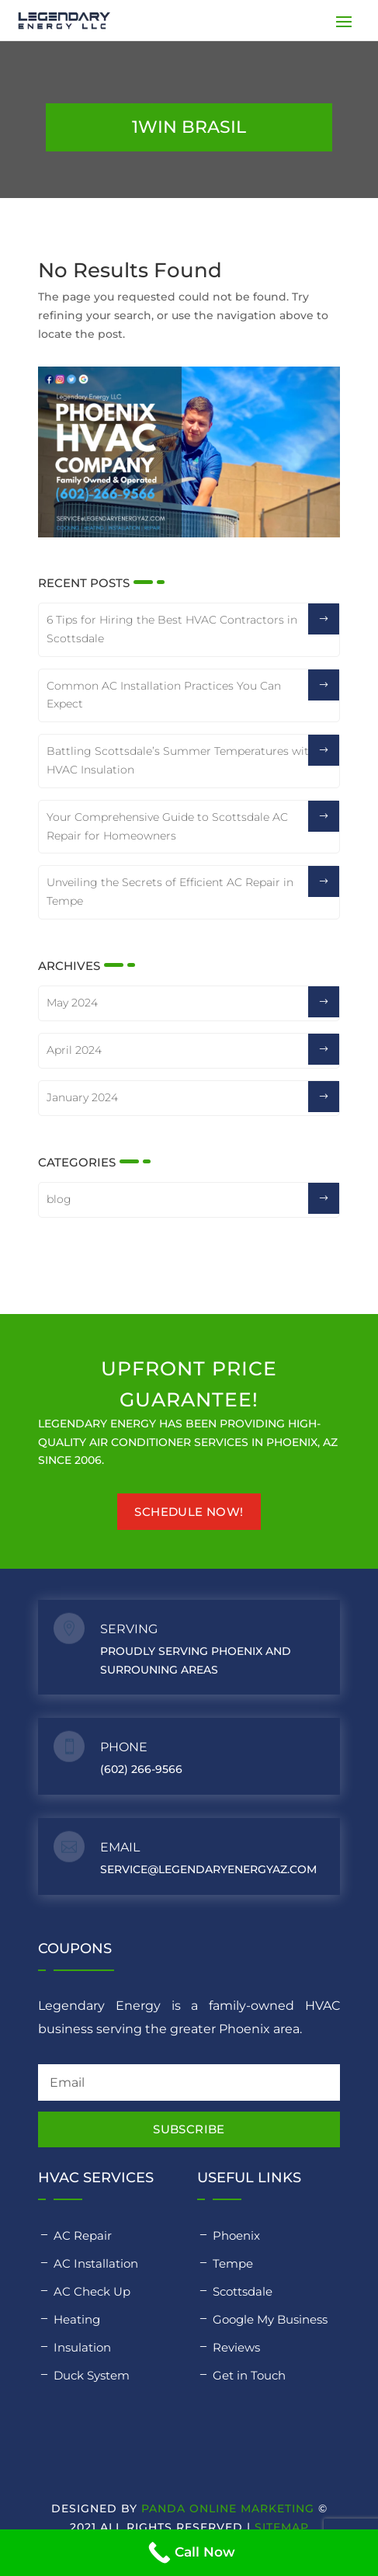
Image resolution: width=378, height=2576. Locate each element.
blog (59, 1199)
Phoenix (236, 2235)
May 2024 (72, 1003)
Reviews (236, 2347)
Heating (77, 2319)
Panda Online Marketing (227, 2508)
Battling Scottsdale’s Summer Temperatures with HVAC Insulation (181, 760)
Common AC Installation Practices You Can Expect (164, 695)
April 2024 (74, 1050)
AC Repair (83, 2235)
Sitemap (282, 2527)
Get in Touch (249, 2375)
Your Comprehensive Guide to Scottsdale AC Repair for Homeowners (167, 826)
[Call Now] (189, 2552)
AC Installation (96, 2263)
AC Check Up (92, 2291)
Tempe (233, 2263)
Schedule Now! (188, 1511)
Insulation (82, 2347)
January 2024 (82, 1097)
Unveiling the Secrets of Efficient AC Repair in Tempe (170, 891)
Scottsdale (242, 2291)
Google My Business (270, 2319)
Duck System (92, 2375)
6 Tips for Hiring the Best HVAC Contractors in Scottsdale (172, 629)
